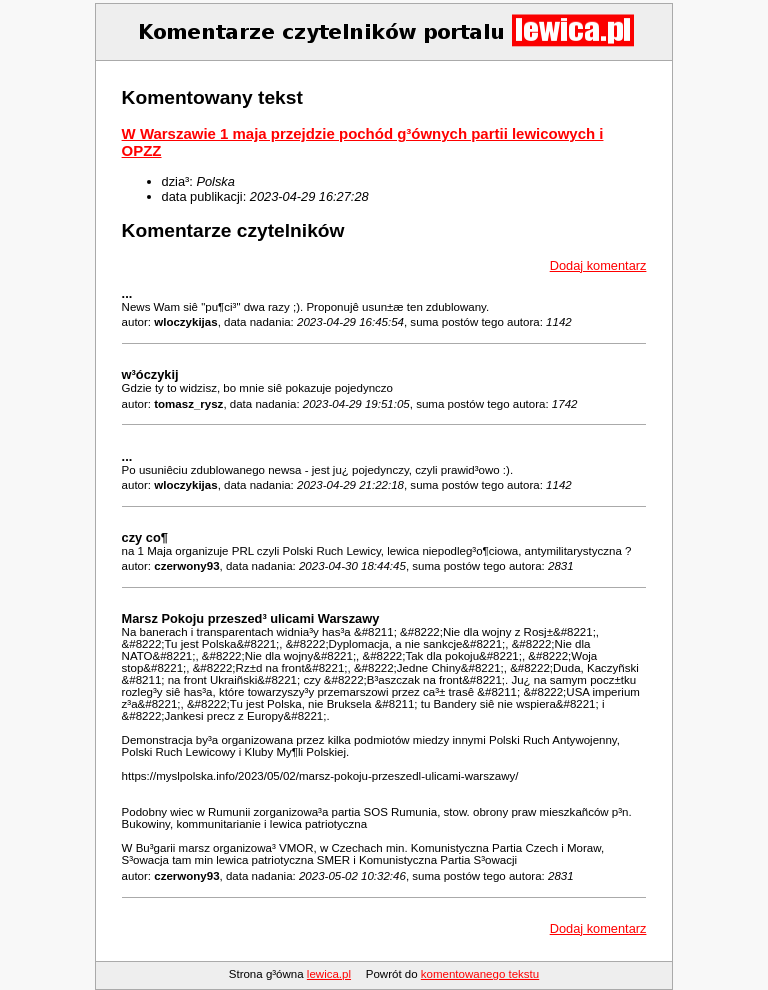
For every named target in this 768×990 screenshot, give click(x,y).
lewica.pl (329, 974)
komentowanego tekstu (480, 974)
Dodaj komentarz (598, 265)
